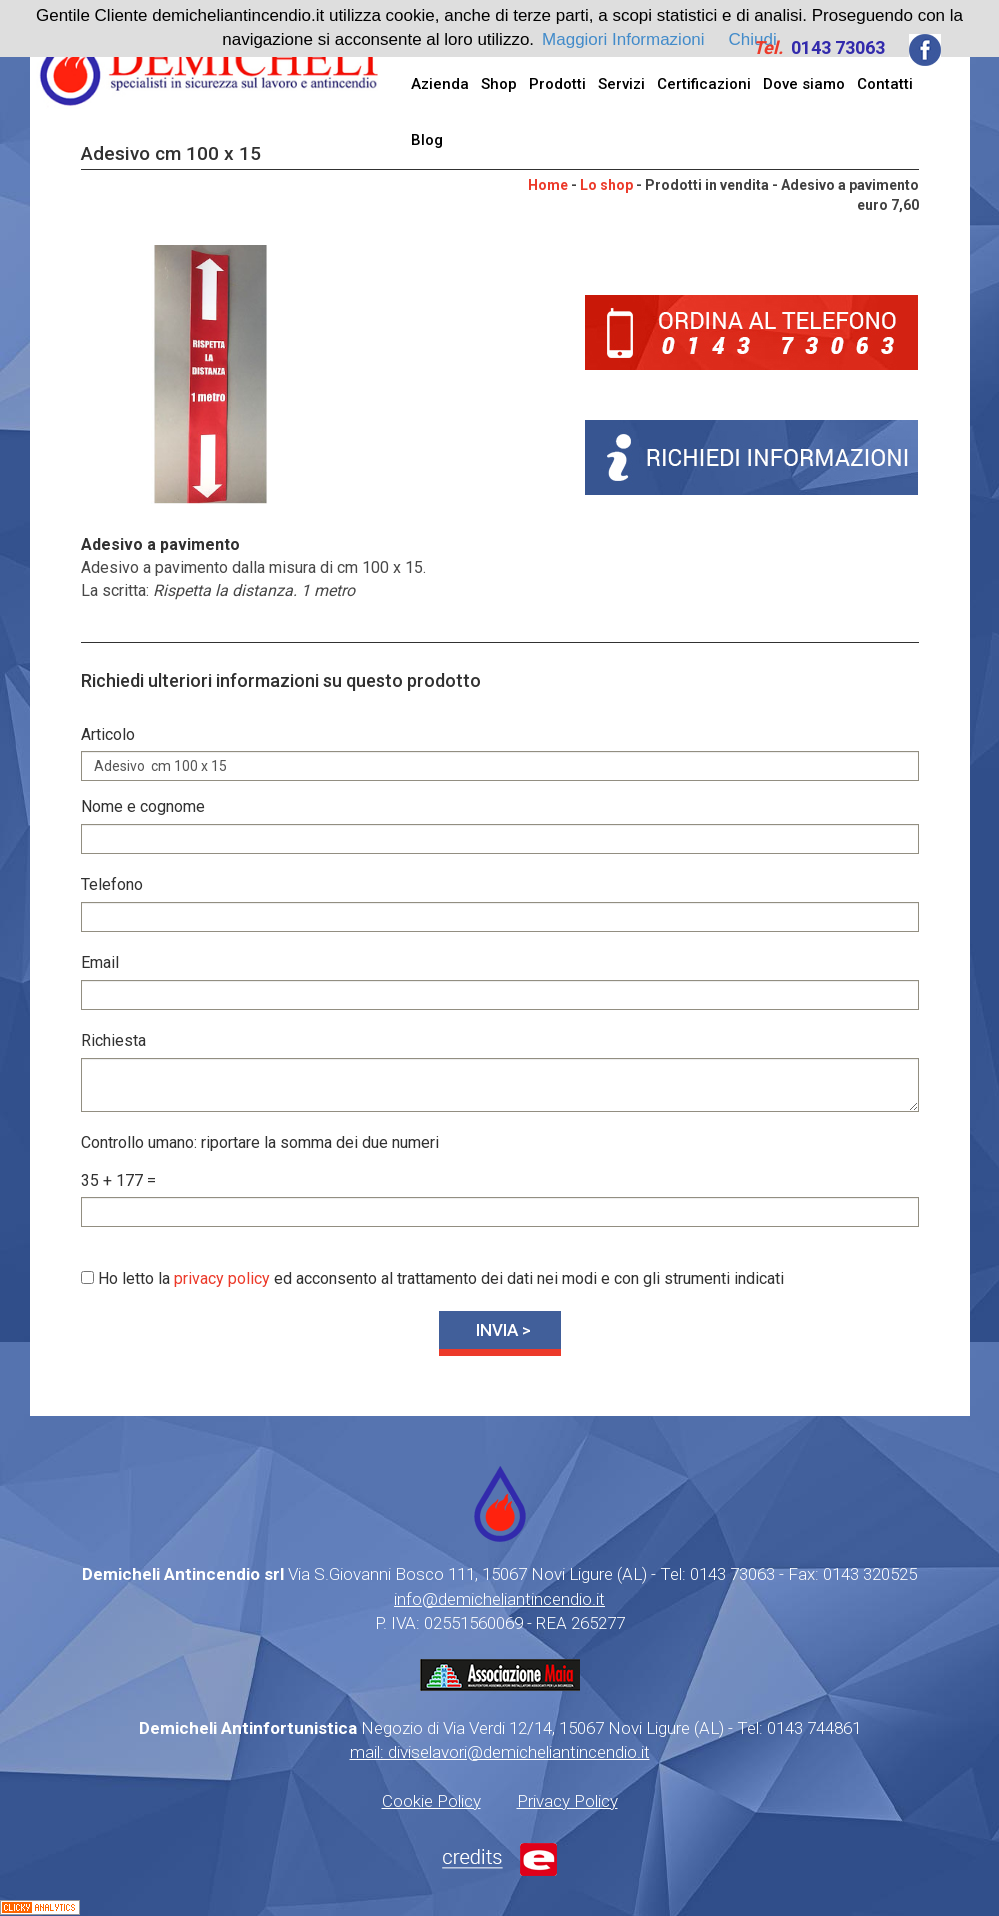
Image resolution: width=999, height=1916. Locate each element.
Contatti (885, 84)
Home (548, 185)
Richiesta (113, 1040)
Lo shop (606, 185)
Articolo (108, 734)
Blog (427, 140)
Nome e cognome (143, 806)
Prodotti (557, 84)
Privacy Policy (567, 1801)
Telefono (112, 884)
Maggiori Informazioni (623, 39)
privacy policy (222, 1278)
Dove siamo (804, 84)
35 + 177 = (118, 1180)
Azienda (440, 84)
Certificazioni (704, 84)
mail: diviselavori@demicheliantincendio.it (500, 1752)
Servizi (621, 84)
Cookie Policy (431, 1801)
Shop (499, 84)
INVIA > (503, 1330)
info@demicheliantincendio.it (499, 1599)
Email (100, 962)
